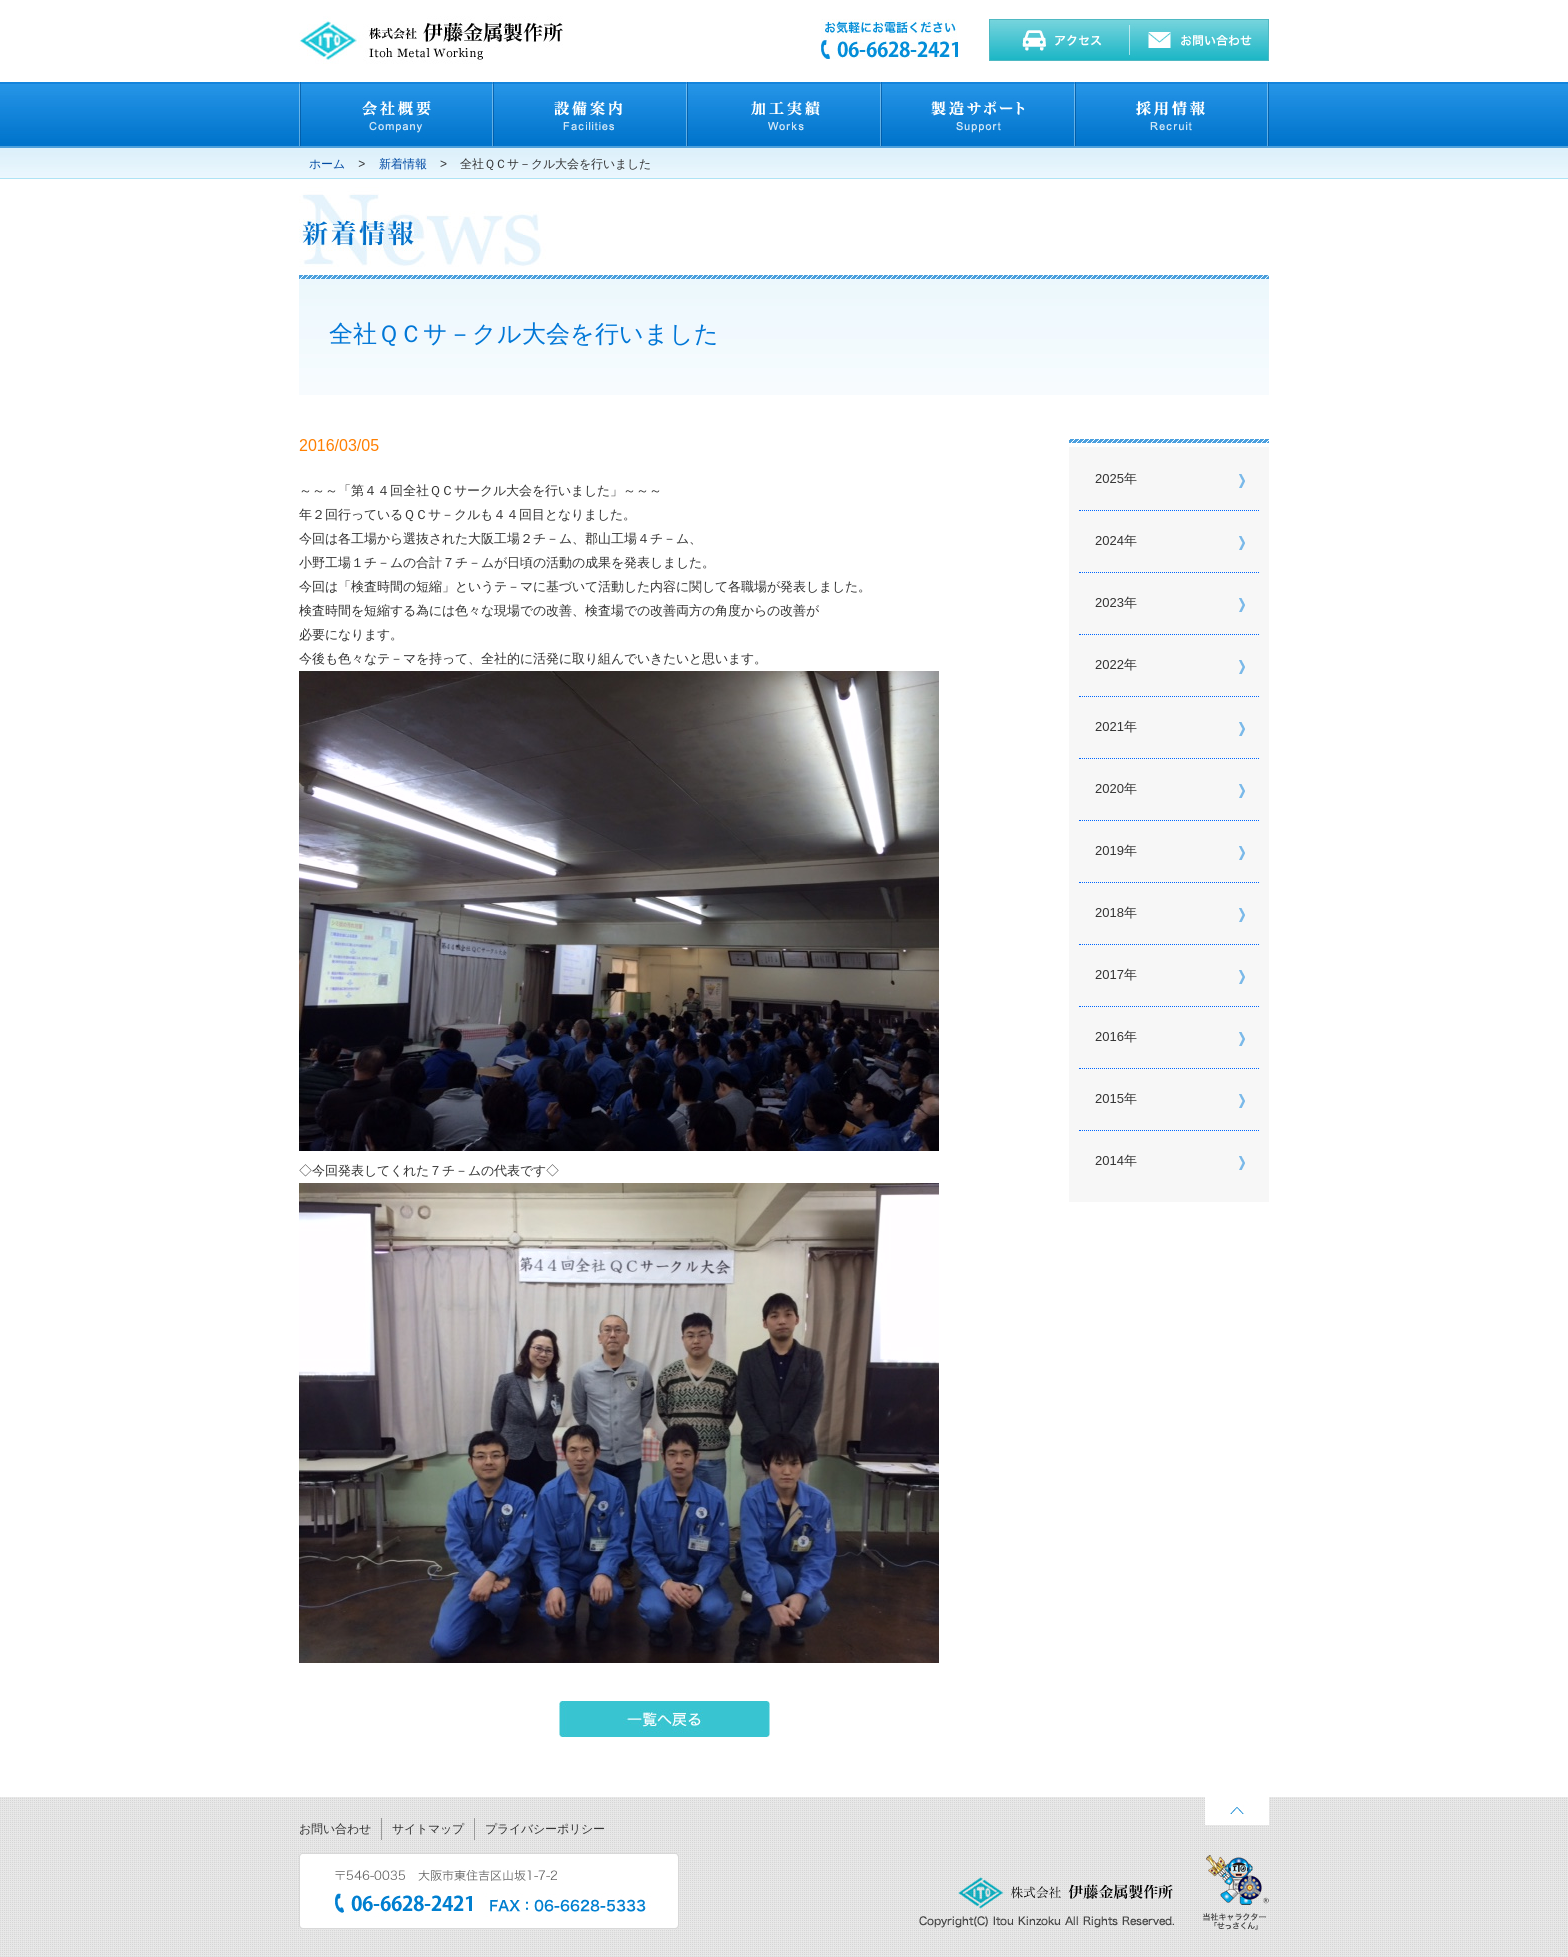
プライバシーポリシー (545, 1829)
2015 (1109, 1098)
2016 (1109, 1036)
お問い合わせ (335, 1829)
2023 (1109, 602)
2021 (1109, 726)
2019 (1109, 850)
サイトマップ (428, 1829)
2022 (1109, 664)
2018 (1109, 912)
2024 (1109, 540)
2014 (1109, 1160)
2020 (1109, 788)
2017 (1109, 974)
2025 (1109, 478)
